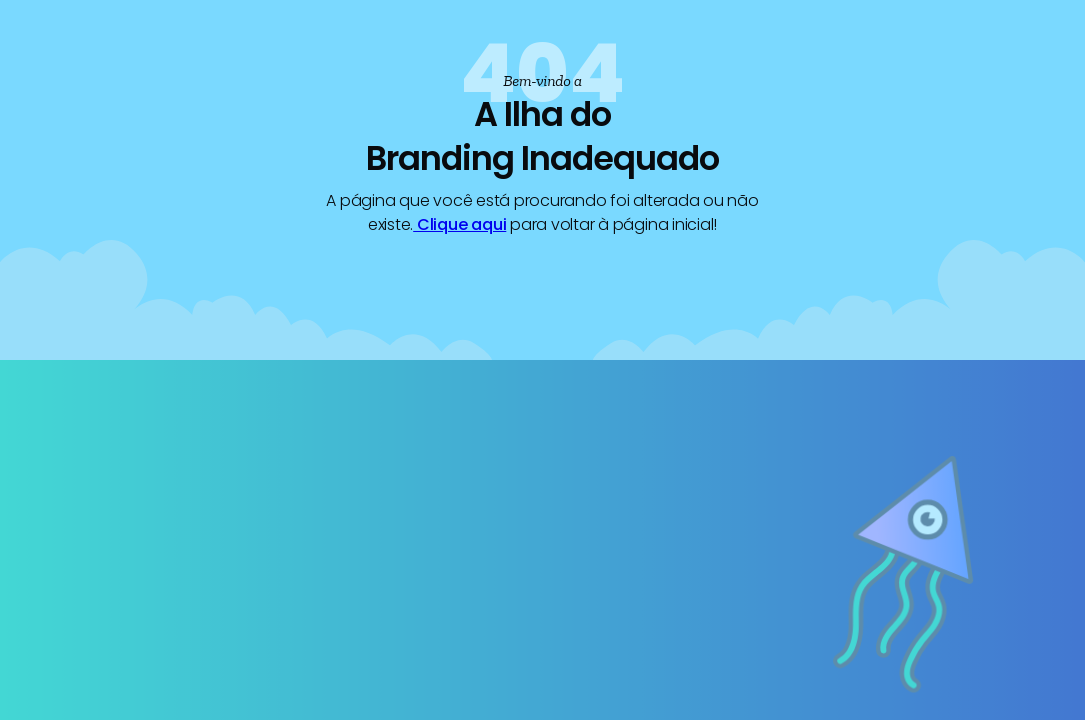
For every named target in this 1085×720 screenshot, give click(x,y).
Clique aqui (459, 224)
